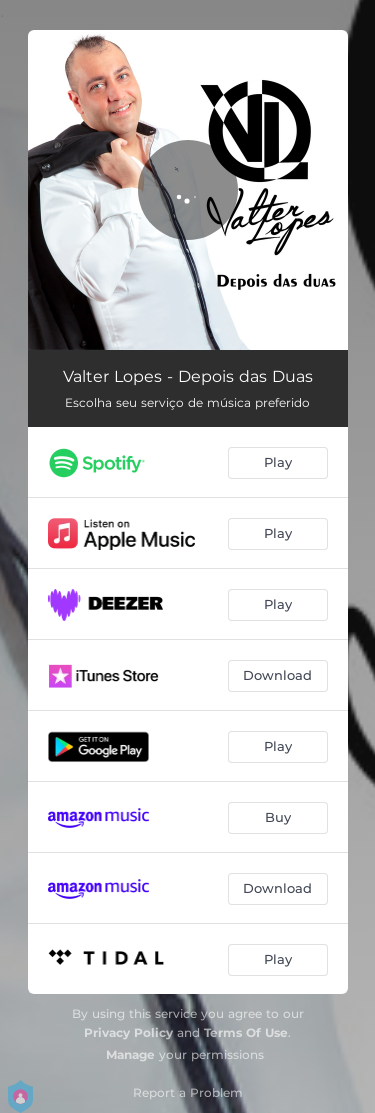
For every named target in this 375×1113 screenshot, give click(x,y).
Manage (130, 1054)
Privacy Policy (128, 1032)
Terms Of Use (246, 1032)
